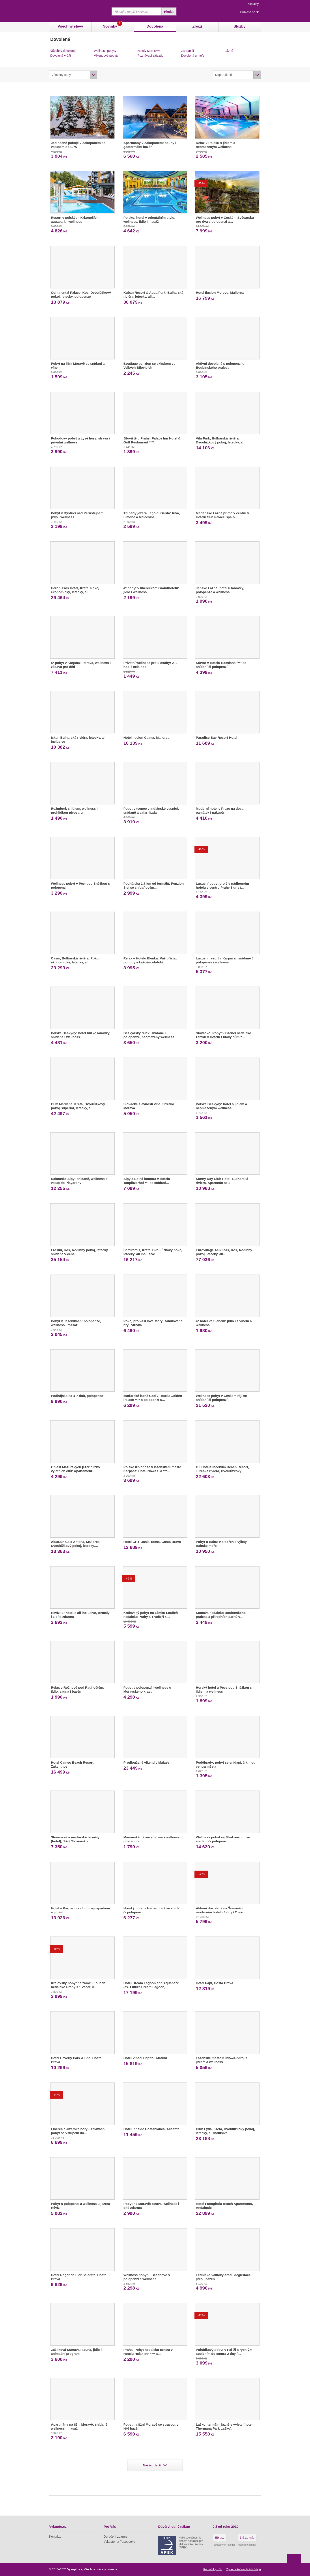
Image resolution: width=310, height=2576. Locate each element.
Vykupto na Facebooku (119, 2541)
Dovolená (155, 26)
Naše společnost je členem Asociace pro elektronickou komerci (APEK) (191, 2542)
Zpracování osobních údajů (243, 2569)
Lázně (229, 50)
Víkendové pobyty (106, 55)
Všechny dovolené (62, 50)
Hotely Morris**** (149, 50)
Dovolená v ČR (60, 55)
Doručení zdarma (115, 2536)
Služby (239, 26)
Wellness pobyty (105, 50)
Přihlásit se (247, 12)
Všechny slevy (70, 26)
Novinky (112, 25)
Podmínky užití (212, 2569)
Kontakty (253, 4)
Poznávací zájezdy (150, 55)
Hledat (169, 11)
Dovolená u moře (193, 55)
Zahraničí (187, 50)
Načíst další (152, 2465)
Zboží (197, 26)
